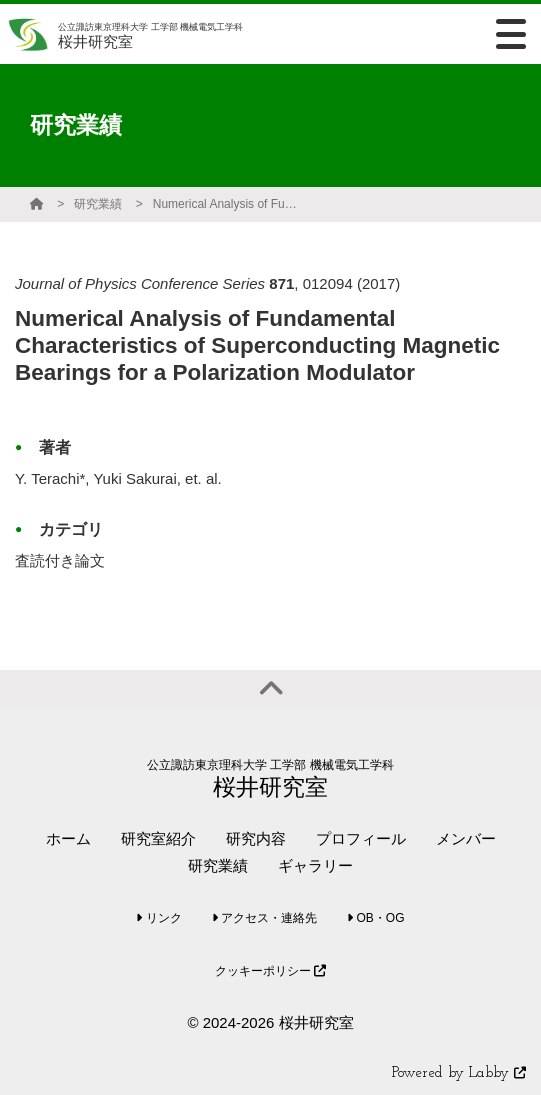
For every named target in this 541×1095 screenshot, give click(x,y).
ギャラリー (315, 865)
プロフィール (361, 838)
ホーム (68, 838)
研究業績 (98, 204)
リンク (158, 918)
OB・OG (375, 918)
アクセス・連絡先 (264, 918)
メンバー (466, 838)
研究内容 (256, 838)
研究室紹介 (158, 838)
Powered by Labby (459, 1073)
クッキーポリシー (270, 971)
